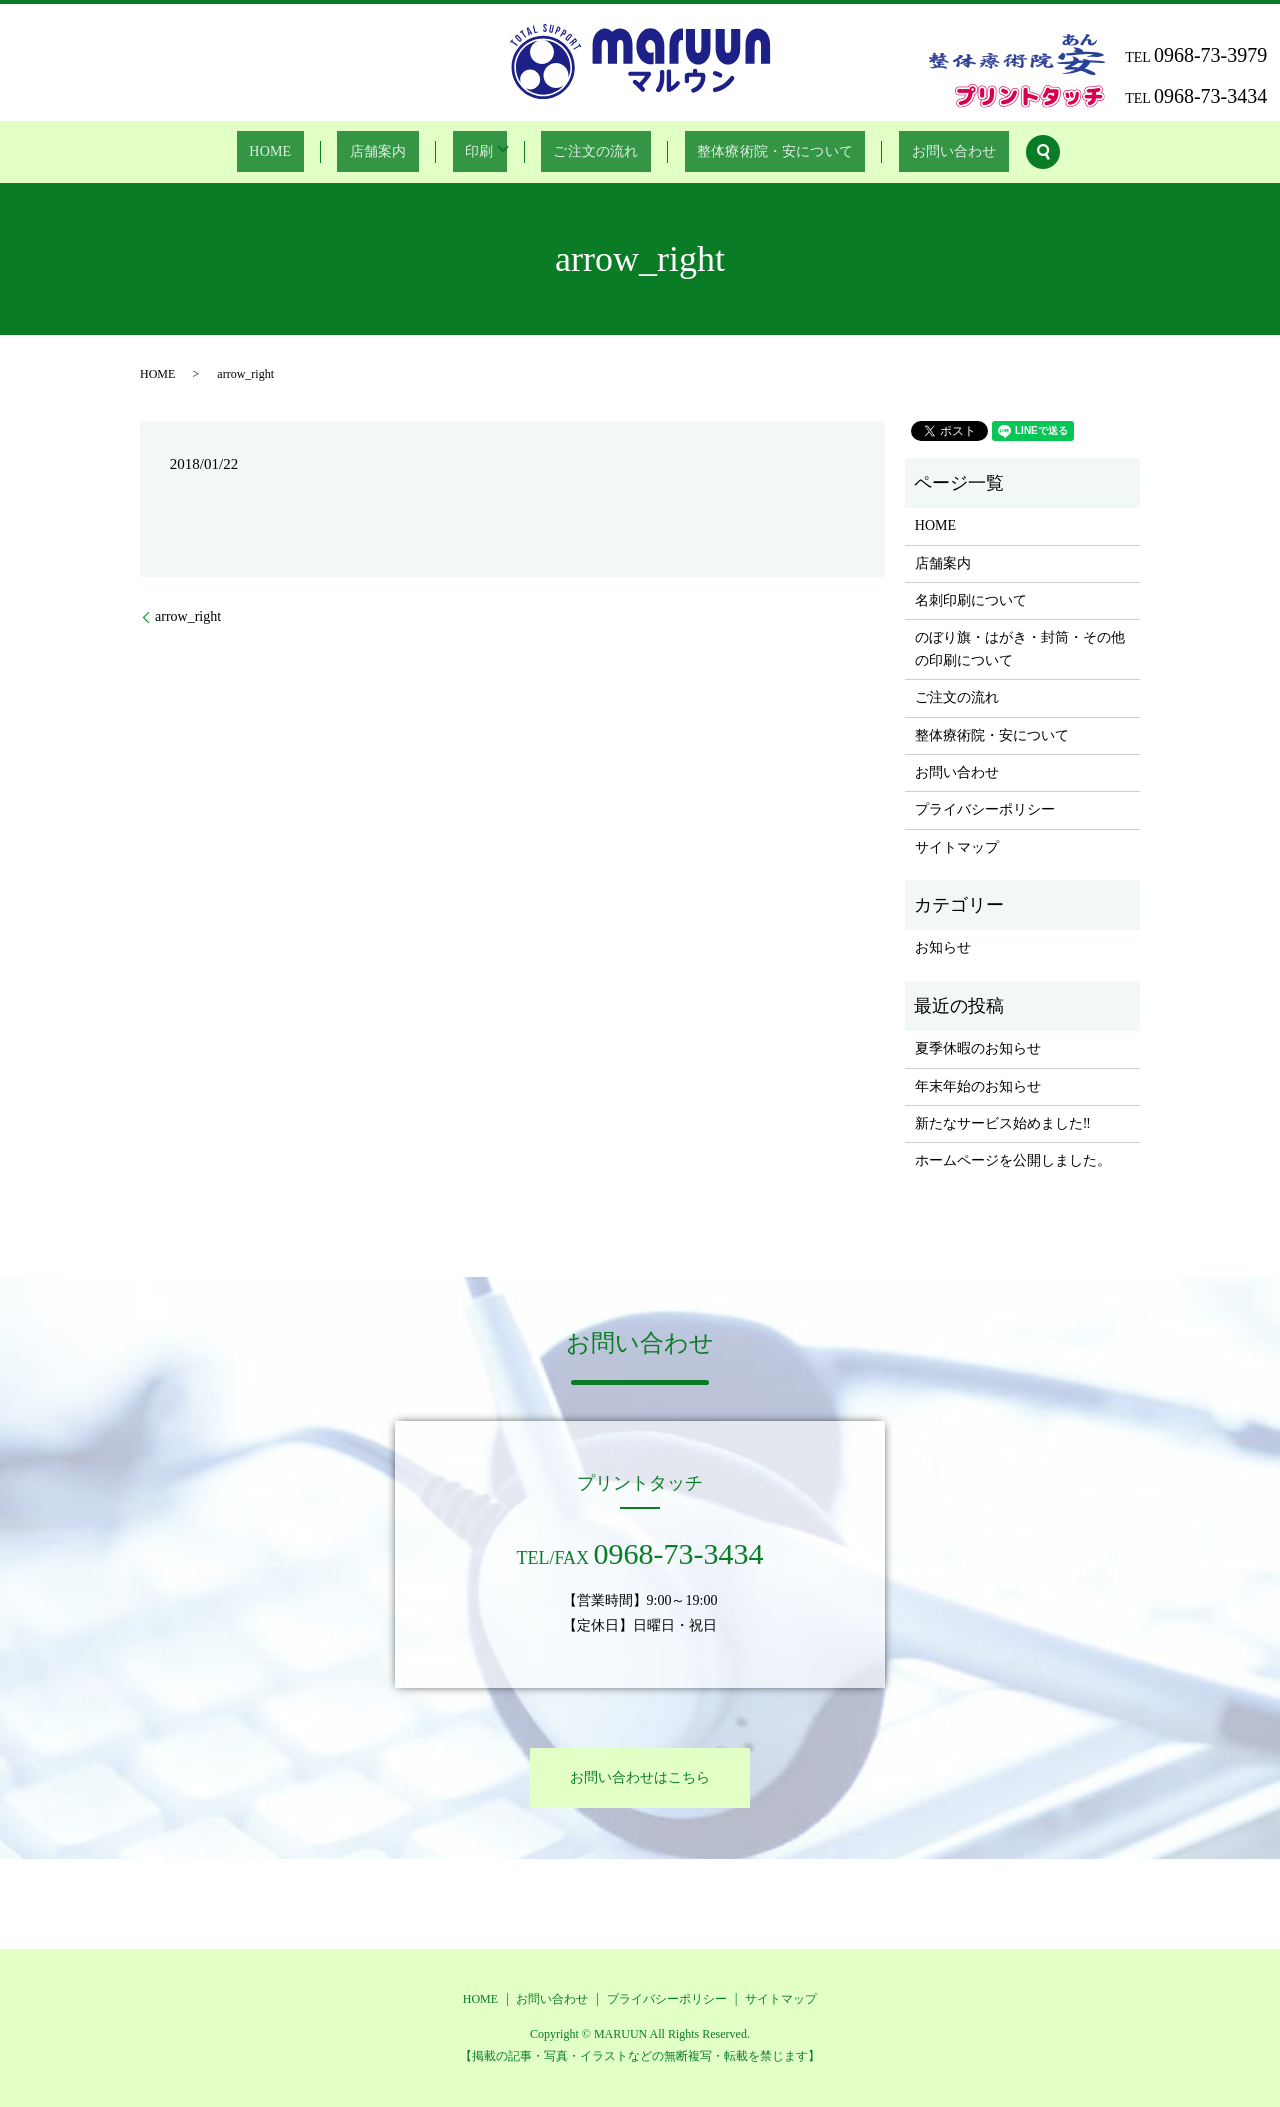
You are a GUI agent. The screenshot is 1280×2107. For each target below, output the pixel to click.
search (999, 152)
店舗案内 (393, 152)
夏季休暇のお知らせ (978, 1048)
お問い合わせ (918, 152)
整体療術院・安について (751, 152)
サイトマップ (957, 847)
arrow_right (188, 616)
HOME (305, 152)
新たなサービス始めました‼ (1003, 1123)
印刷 (474, 152)
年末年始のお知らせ (978, 1086)
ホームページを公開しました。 (1013, 1160)
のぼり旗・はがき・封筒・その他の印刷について (1020, 648)
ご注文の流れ (584, 152)
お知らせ (943, 947)
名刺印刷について (971, 600)
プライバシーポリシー (985, 809)
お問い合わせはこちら (640, 1777)
